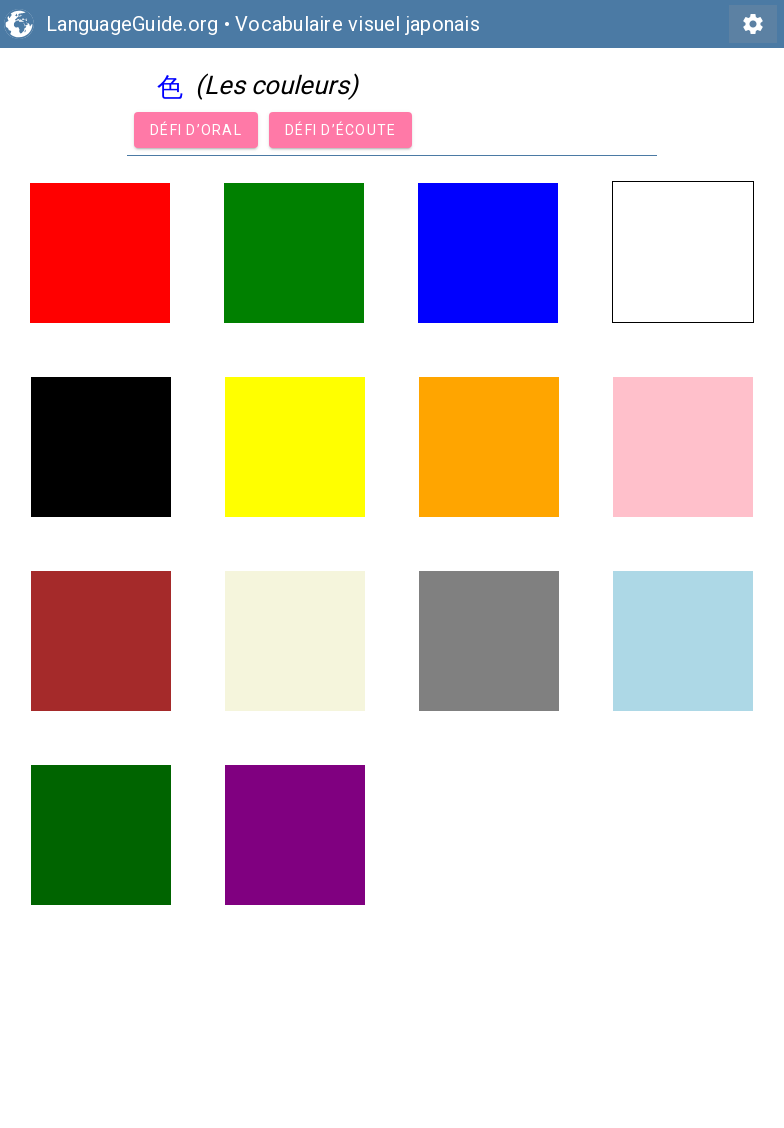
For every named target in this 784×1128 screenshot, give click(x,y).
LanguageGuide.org (132, 24)
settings (753, 24)
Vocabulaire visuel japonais (357, 24)
